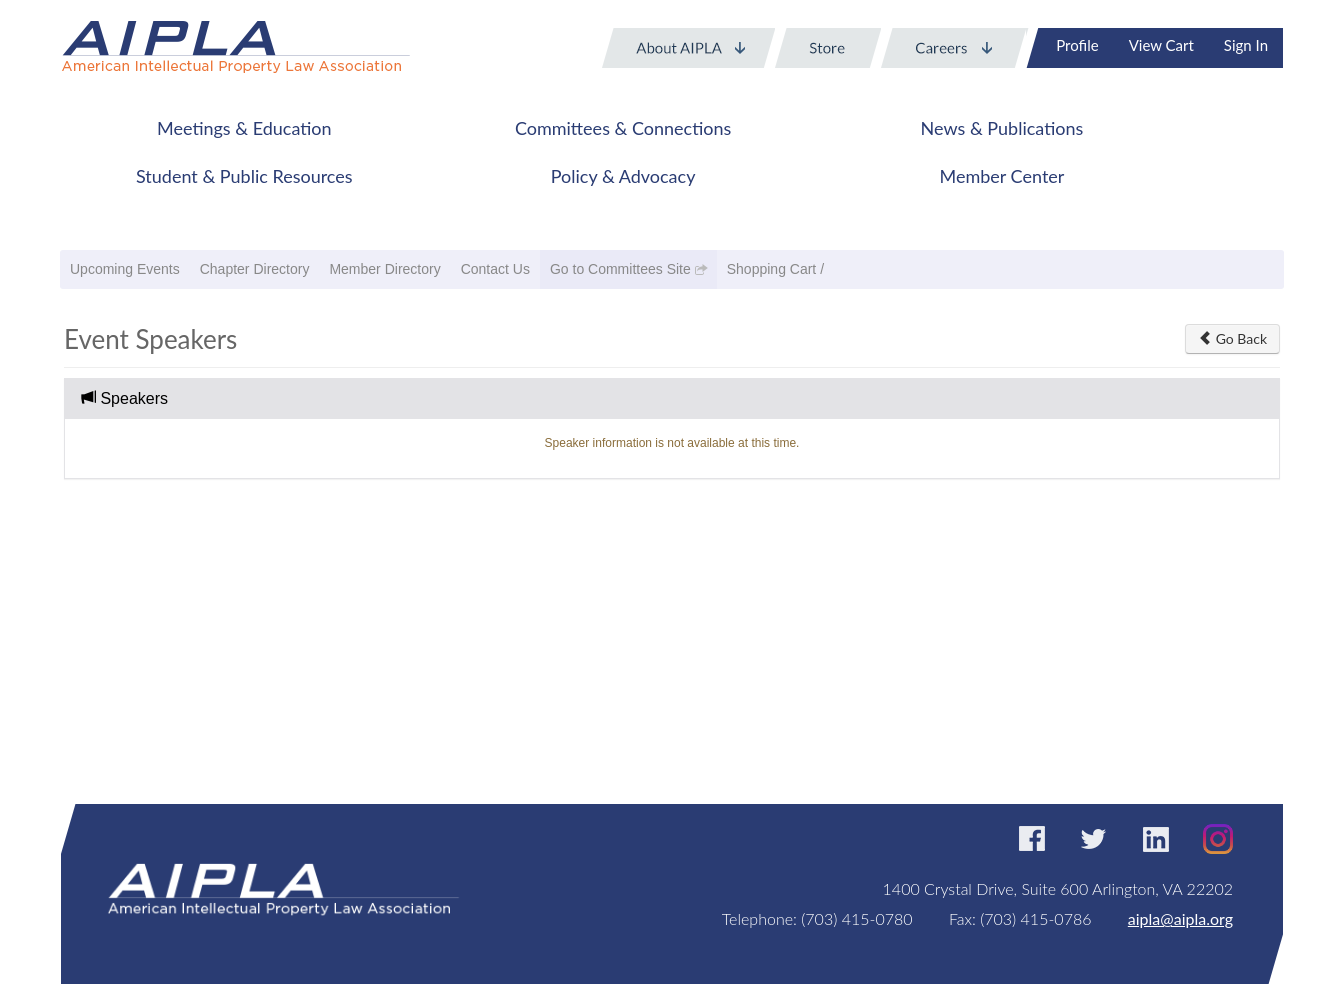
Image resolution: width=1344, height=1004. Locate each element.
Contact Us (495, 269)
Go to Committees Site (620, 269)
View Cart (1161, 45)
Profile (1077, 45)
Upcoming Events (125, 269)
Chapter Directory (255, 269)
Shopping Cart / (775, 269)
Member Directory (384, 269)
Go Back (1232, 338)
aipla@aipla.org (1180, 918)
